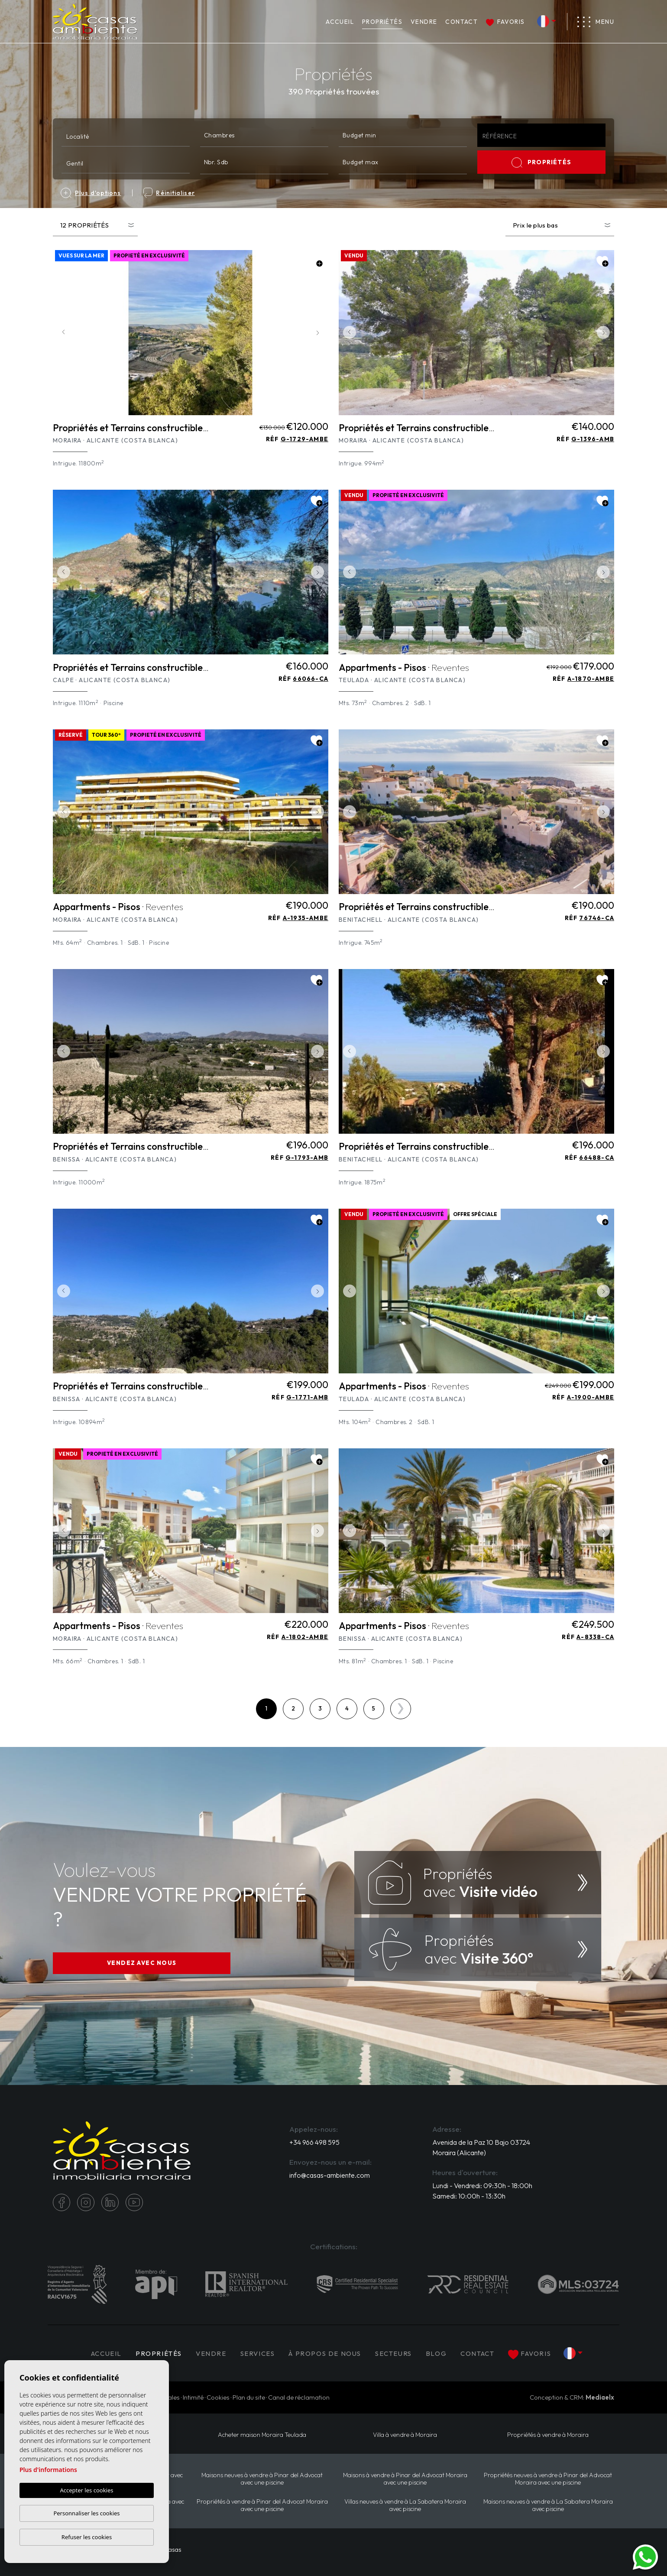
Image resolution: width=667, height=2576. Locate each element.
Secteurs (393, 2353)
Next (319, 332)
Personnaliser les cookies (86, 2513)
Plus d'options (91, 193)
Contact (461, 22)
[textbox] (127, 136)
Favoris (505, 22)
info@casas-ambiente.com (329, 2175)
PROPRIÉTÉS (382, 22)
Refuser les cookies (87, 2537)
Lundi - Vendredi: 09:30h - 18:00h (482, 2185)
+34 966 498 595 (314, 2142)
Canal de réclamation (299, 2397)
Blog (436, 2353)
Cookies (218, 2397)
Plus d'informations (48, 2469)
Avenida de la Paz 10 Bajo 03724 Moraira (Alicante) (481, 2147)
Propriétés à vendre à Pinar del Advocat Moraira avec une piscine (262, 2505)
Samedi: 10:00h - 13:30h (468, 2196)
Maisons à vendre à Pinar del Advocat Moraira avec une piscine (405, 2479)
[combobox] (126, 135)
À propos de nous (324, 2353)
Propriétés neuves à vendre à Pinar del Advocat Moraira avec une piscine (548, 2479)
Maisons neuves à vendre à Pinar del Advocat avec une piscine (262, 2479)
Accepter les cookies (86, 2490)
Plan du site (249, 2397)
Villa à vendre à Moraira (405, 2435)
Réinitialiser (168, 193)
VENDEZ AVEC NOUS (142, 1962)
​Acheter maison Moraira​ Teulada (262, 2435)
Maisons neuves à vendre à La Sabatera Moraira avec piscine (548, 2505)
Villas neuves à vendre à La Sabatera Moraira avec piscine (405, 2505)
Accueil (340, 22)
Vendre (424, 22)
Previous (61, 332)
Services (257, 2353)
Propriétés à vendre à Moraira (548, 2435)
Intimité (193, 2397)
